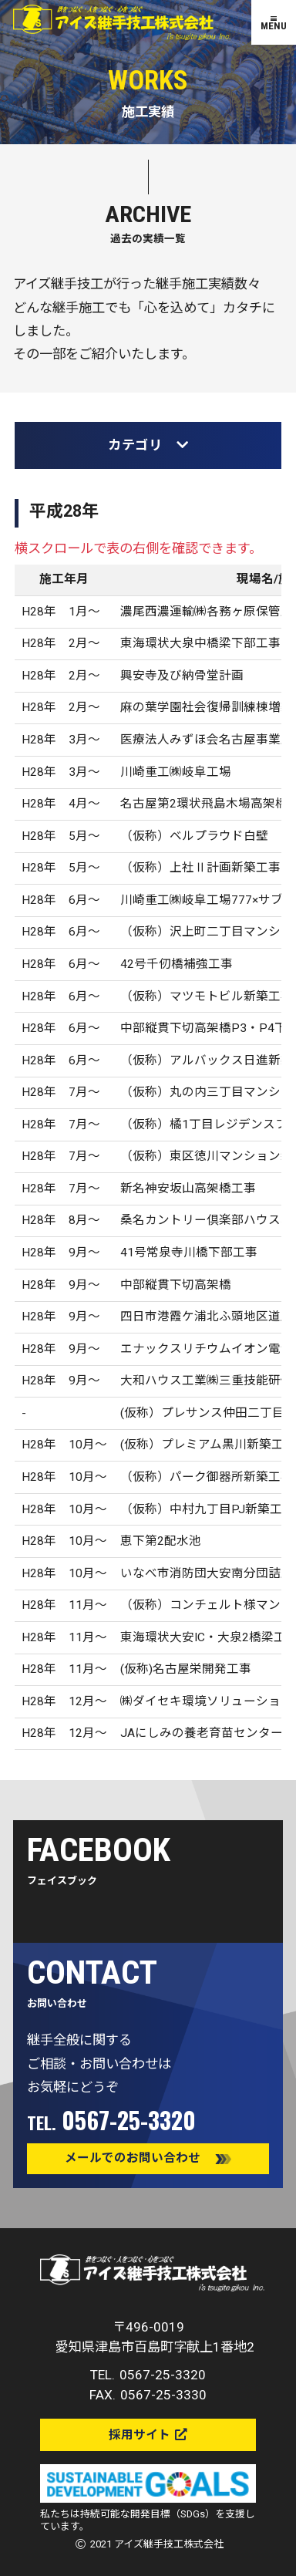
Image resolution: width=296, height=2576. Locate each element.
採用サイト (139, 2435)
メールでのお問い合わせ (132, 2158)
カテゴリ (148, 445)
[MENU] (273, 22)
